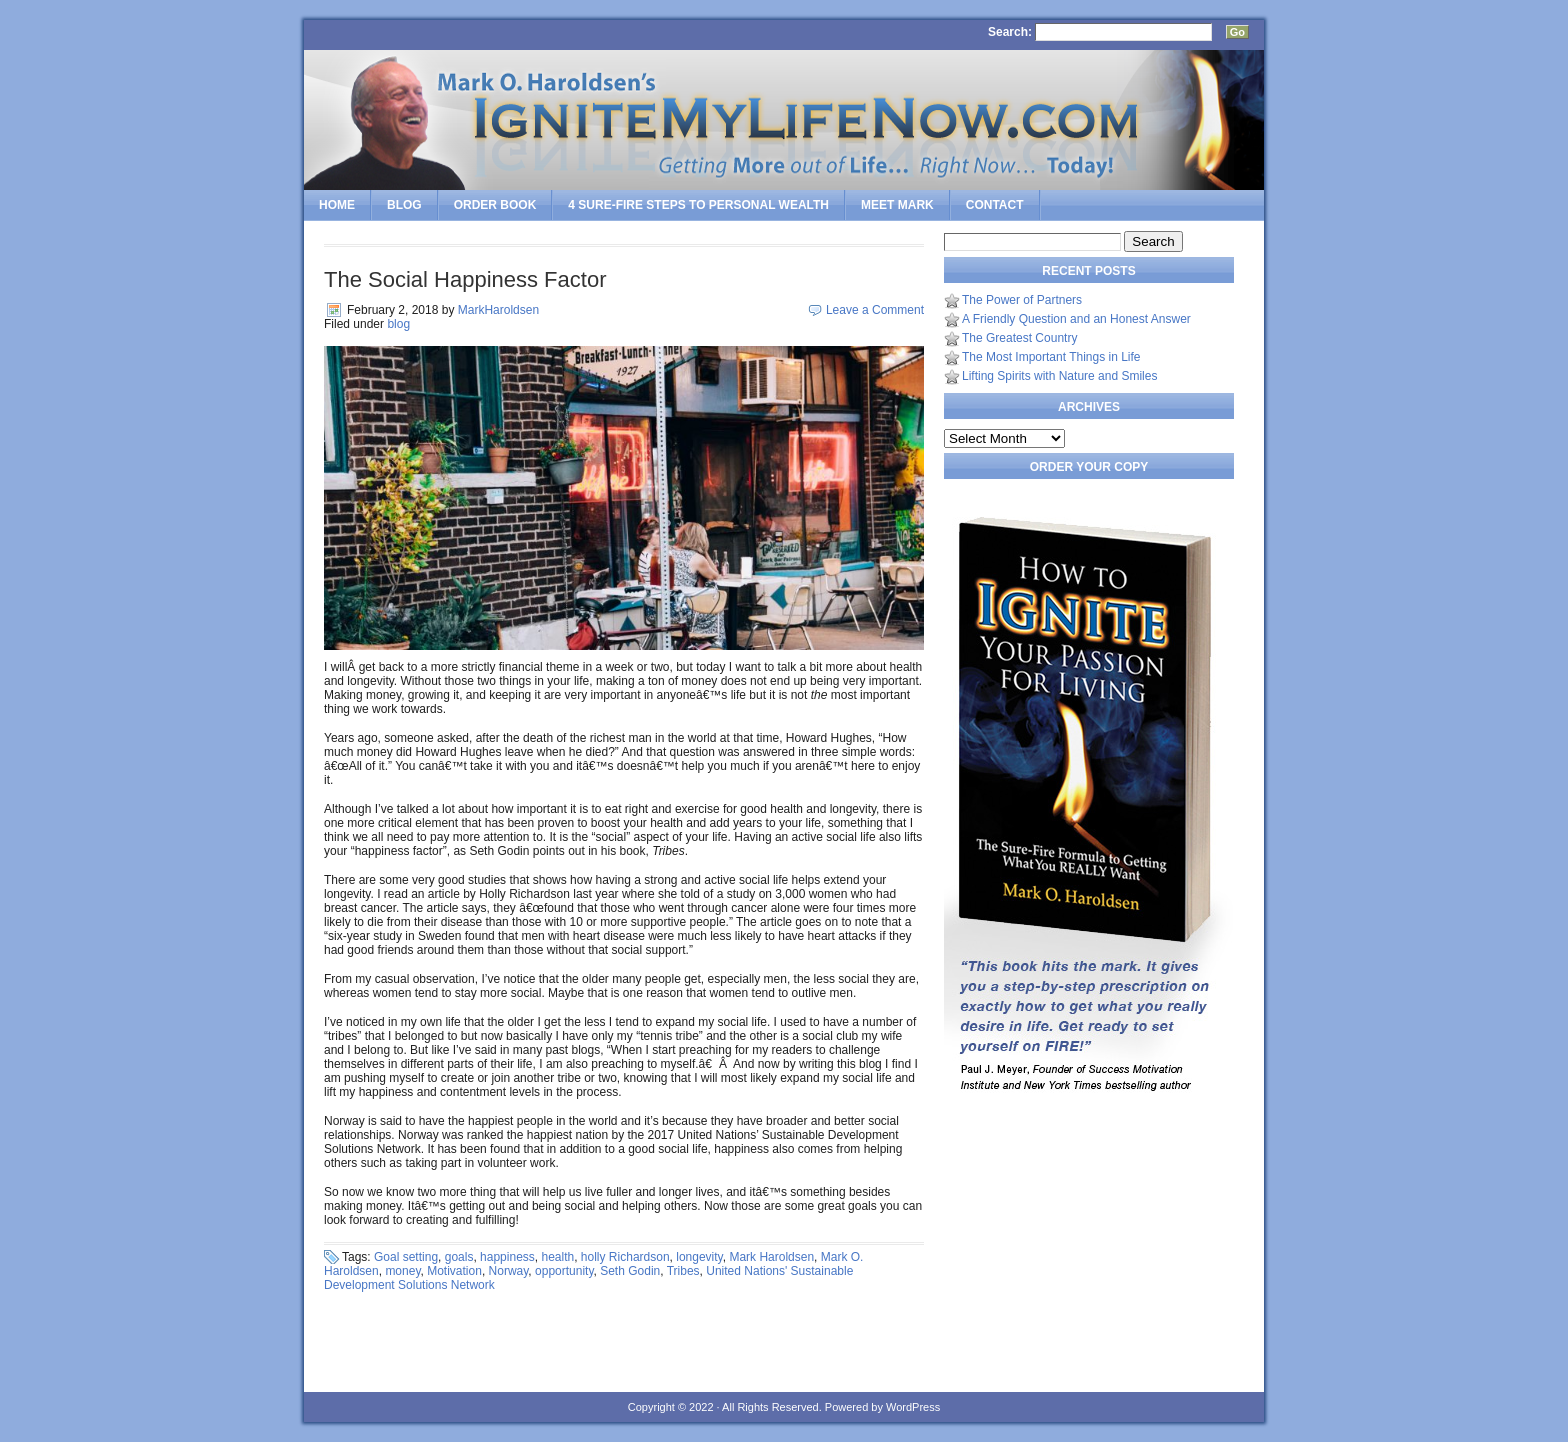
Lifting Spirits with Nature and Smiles (1059, 376)
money (402, 1271)
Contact (995, 205)
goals (459, 1257)
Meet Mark (897, 205)
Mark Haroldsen (771, 1257)
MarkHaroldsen (498, 310)
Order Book (495, 205)
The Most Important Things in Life (1051, 357)
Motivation (454, 1271)
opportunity (564, 1271)
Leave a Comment (875, 310)
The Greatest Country (1019, 338)
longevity (699, 1257)
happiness (507, 1257)
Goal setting (406, 1257)
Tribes (683, 1271)
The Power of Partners (1022, 300)
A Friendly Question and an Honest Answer (1076, 319)
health (557, 1257)
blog (398, 324)
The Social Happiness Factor (465, 279)
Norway (509, 1271)
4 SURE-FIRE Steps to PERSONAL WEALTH (698, 205)
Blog (404, 205)
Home (337, 205)
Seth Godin (630, 1271)
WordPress (913, 1407)
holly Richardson (625, 1257)
